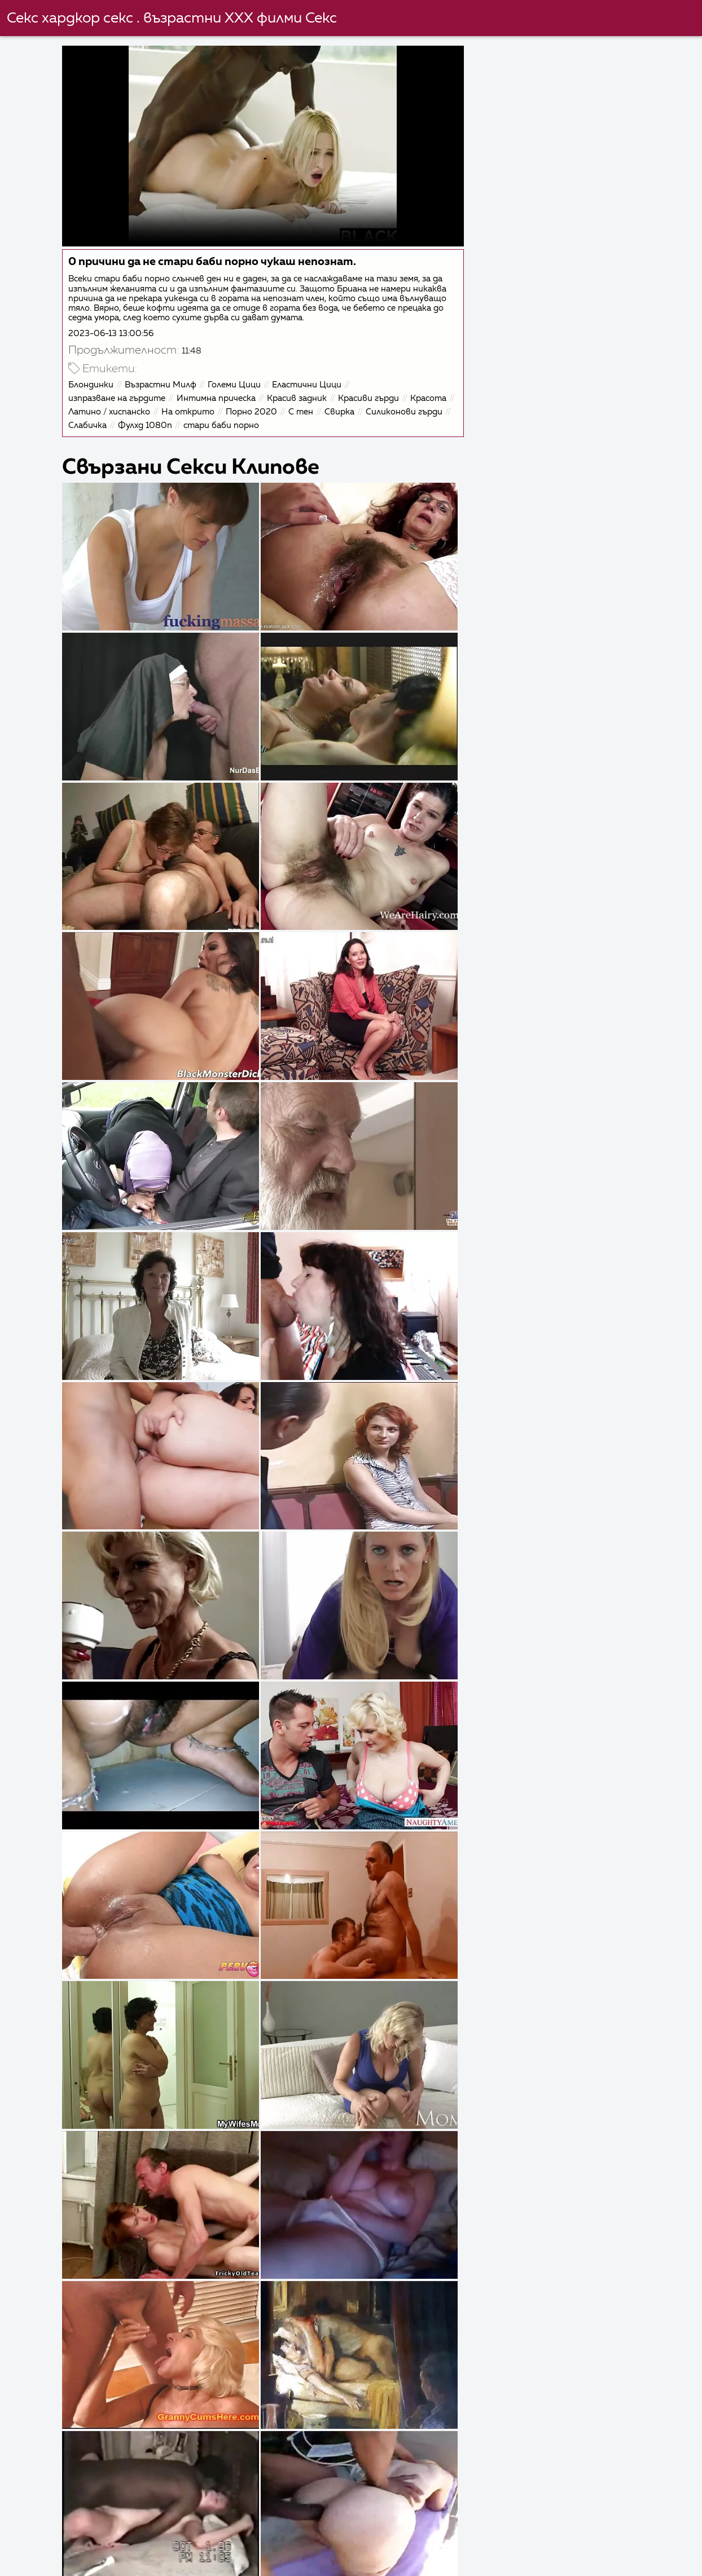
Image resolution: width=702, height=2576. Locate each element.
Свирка (388, 411)
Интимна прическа (217, 397)
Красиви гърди (369, 397)
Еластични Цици (308, 384)
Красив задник (298, 397)
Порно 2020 (300, 411)
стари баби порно (310, 424)
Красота (87, 411)
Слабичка (176, 424)
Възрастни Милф (162, 384)
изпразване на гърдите (117, 397)
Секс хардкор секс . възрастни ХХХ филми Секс (172, 18)
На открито (236, 411)
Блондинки (92, 384)
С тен (349, 411)
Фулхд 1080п (234, 424)
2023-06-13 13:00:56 (112, 332)
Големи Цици (235, 384)
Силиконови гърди (107, 424)
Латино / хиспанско (158, 411)
